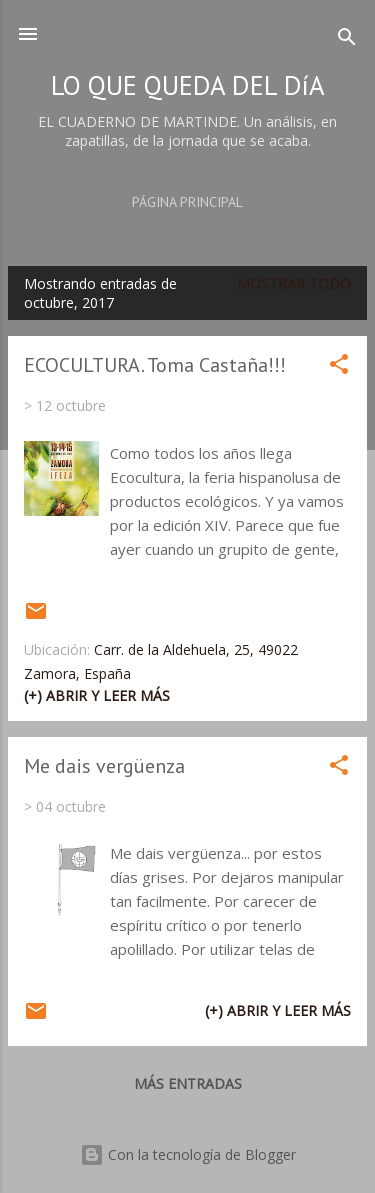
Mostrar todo (294, 283)
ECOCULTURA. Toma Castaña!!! (155, 365)
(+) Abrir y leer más (97, 695)
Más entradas (188, 1083)
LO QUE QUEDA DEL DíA (188, 85)
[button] (339, 367)
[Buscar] (347, 40)
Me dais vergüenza (104, 766)
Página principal (187, 202)
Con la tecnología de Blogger (188, 1154)
